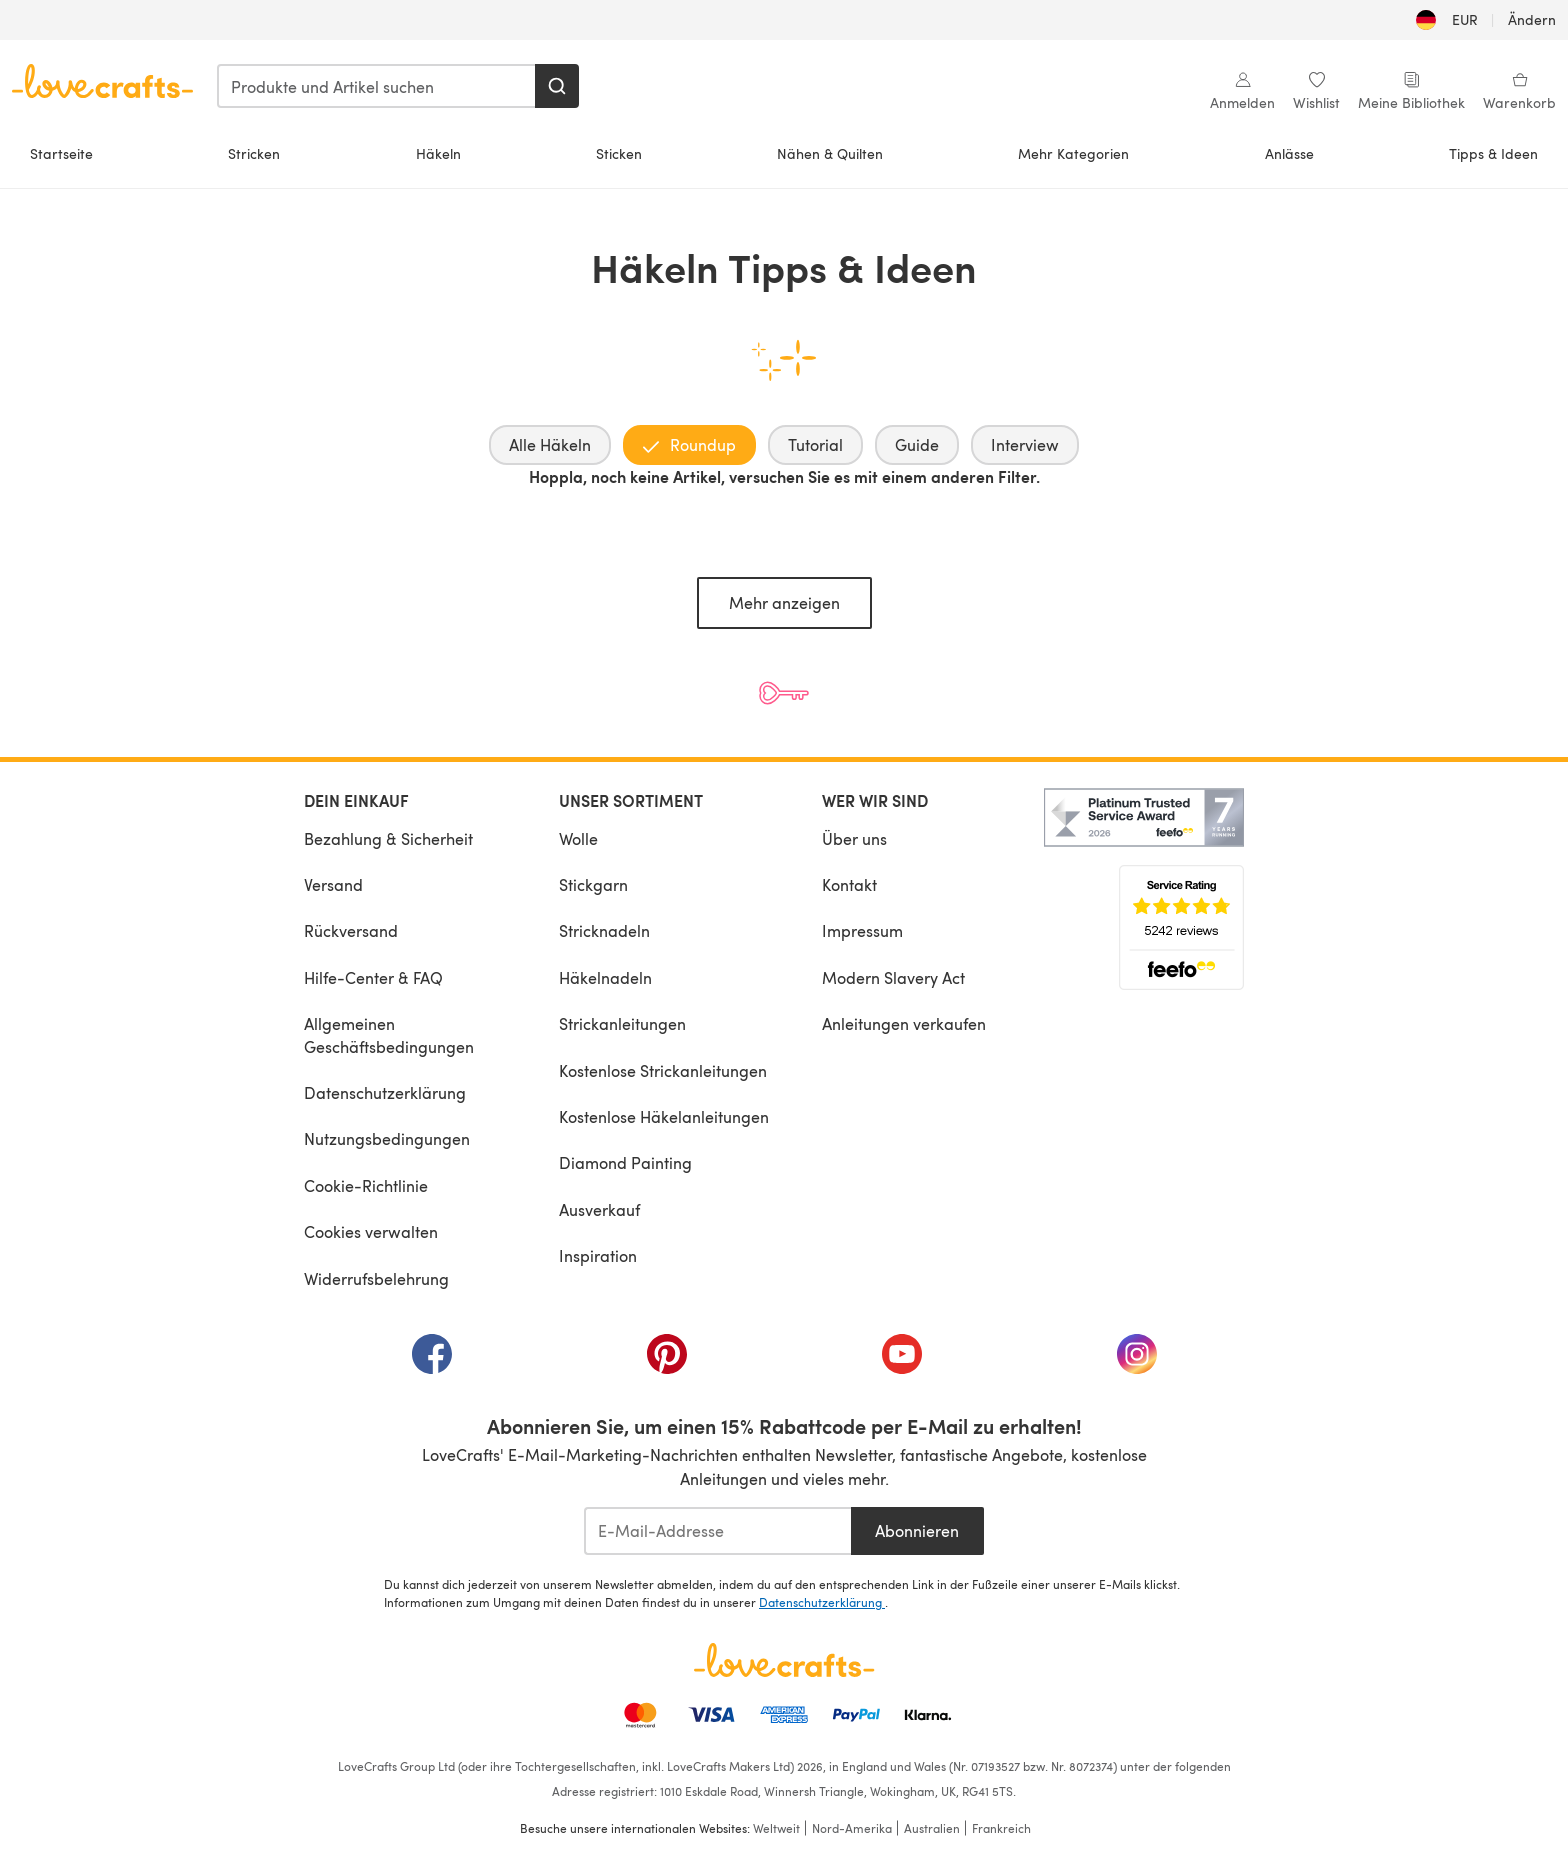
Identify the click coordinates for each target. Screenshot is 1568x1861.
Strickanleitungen (622, 1023)
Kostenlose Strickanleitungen (663, 1070)
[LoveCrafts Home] (784, 1660)
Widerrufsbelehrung (376, 1278)
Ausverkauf (599, 1209)
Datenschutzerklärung (385, 1092)
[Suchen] (557, 86)
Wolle (578, 838)
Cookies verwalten (371, 1231)
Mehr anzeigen (784, 602)
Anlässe (1289, 153)
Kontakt (849, 884)
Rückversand (351, 930)
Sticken (619, 153)
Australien (932, 1828)
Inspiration (598, 1255)
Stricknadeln (604, 930)
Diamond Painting (625, 1162)
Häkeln (438, 153)
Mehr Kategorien (1073, 153)
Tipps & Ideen (1493, 153)
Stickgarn (593, 884)
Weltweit (776, 1828)
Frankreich (1001, 1828)
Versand (333, 884)
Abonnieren (917, 1530)
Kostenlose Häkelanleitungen (664, 1116)
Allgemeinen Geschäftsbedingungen (389, 1034)
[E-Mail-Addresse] (717, 1531)
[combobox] (377, 86)
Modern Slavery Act (893, 977)
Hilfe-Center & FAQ (373, 977)
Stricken (254, 153)
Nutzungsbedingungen (387, 1138)
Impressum (862, 930)
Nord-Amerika (852, 1828)
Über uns (854, 838)
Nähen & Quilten (830, 153)
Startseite (61, 153)
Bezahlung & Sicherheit (388, 838)
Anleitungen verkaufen (904, 1023)
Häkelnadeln (605, 977)
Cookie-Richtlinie (366, 1185)
